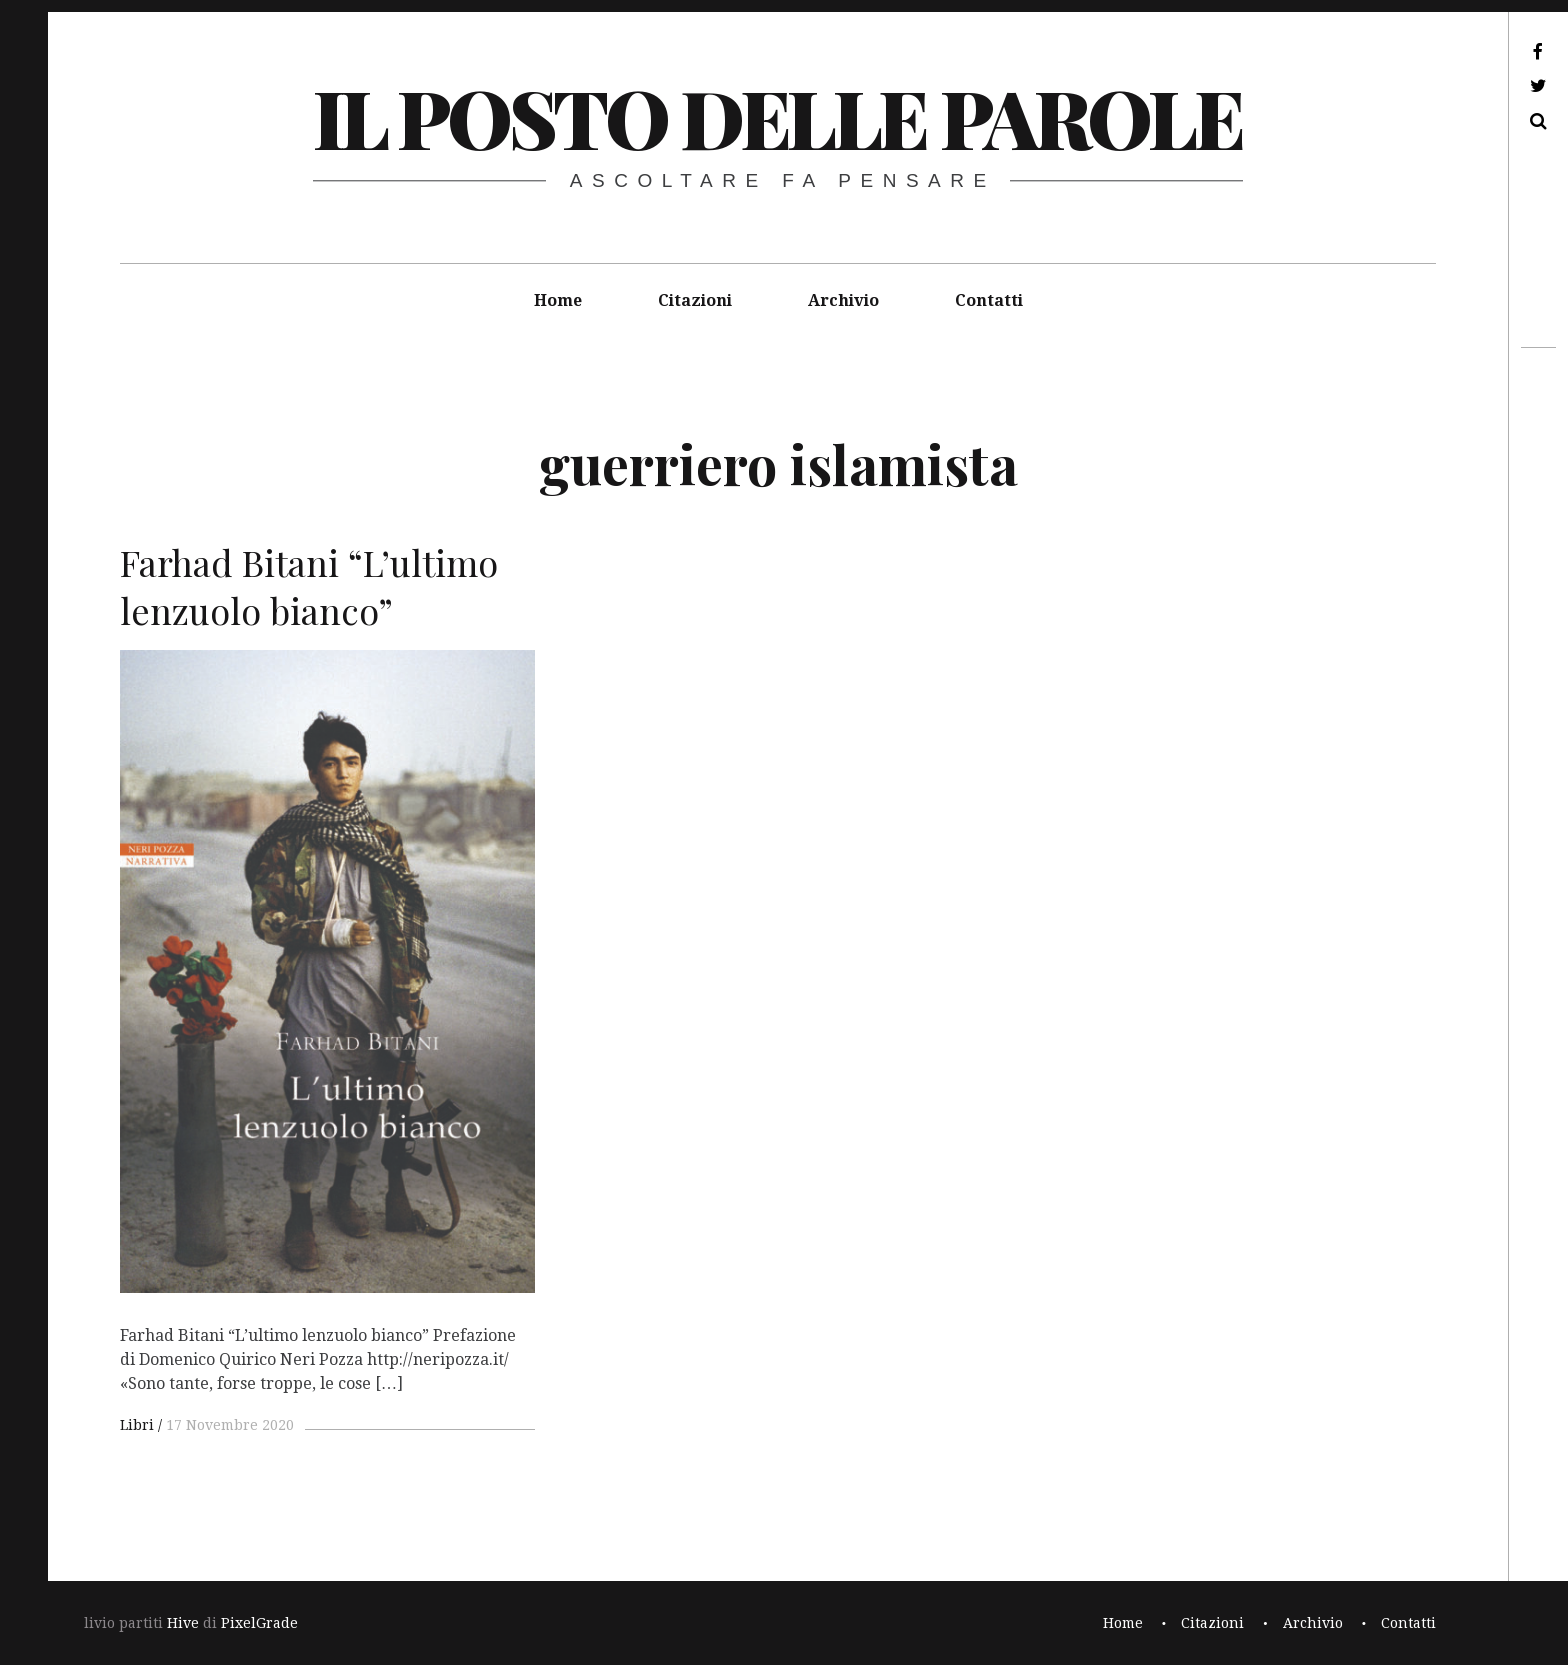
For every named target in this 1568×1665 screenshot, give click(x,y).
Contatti (989, 300)
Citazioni (695, 300)
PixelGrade (259, 1623)
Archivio (843, 300)
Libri (137, 1425)
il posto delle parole (777, 116)
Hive (183, 1623)
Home (558, 300)
